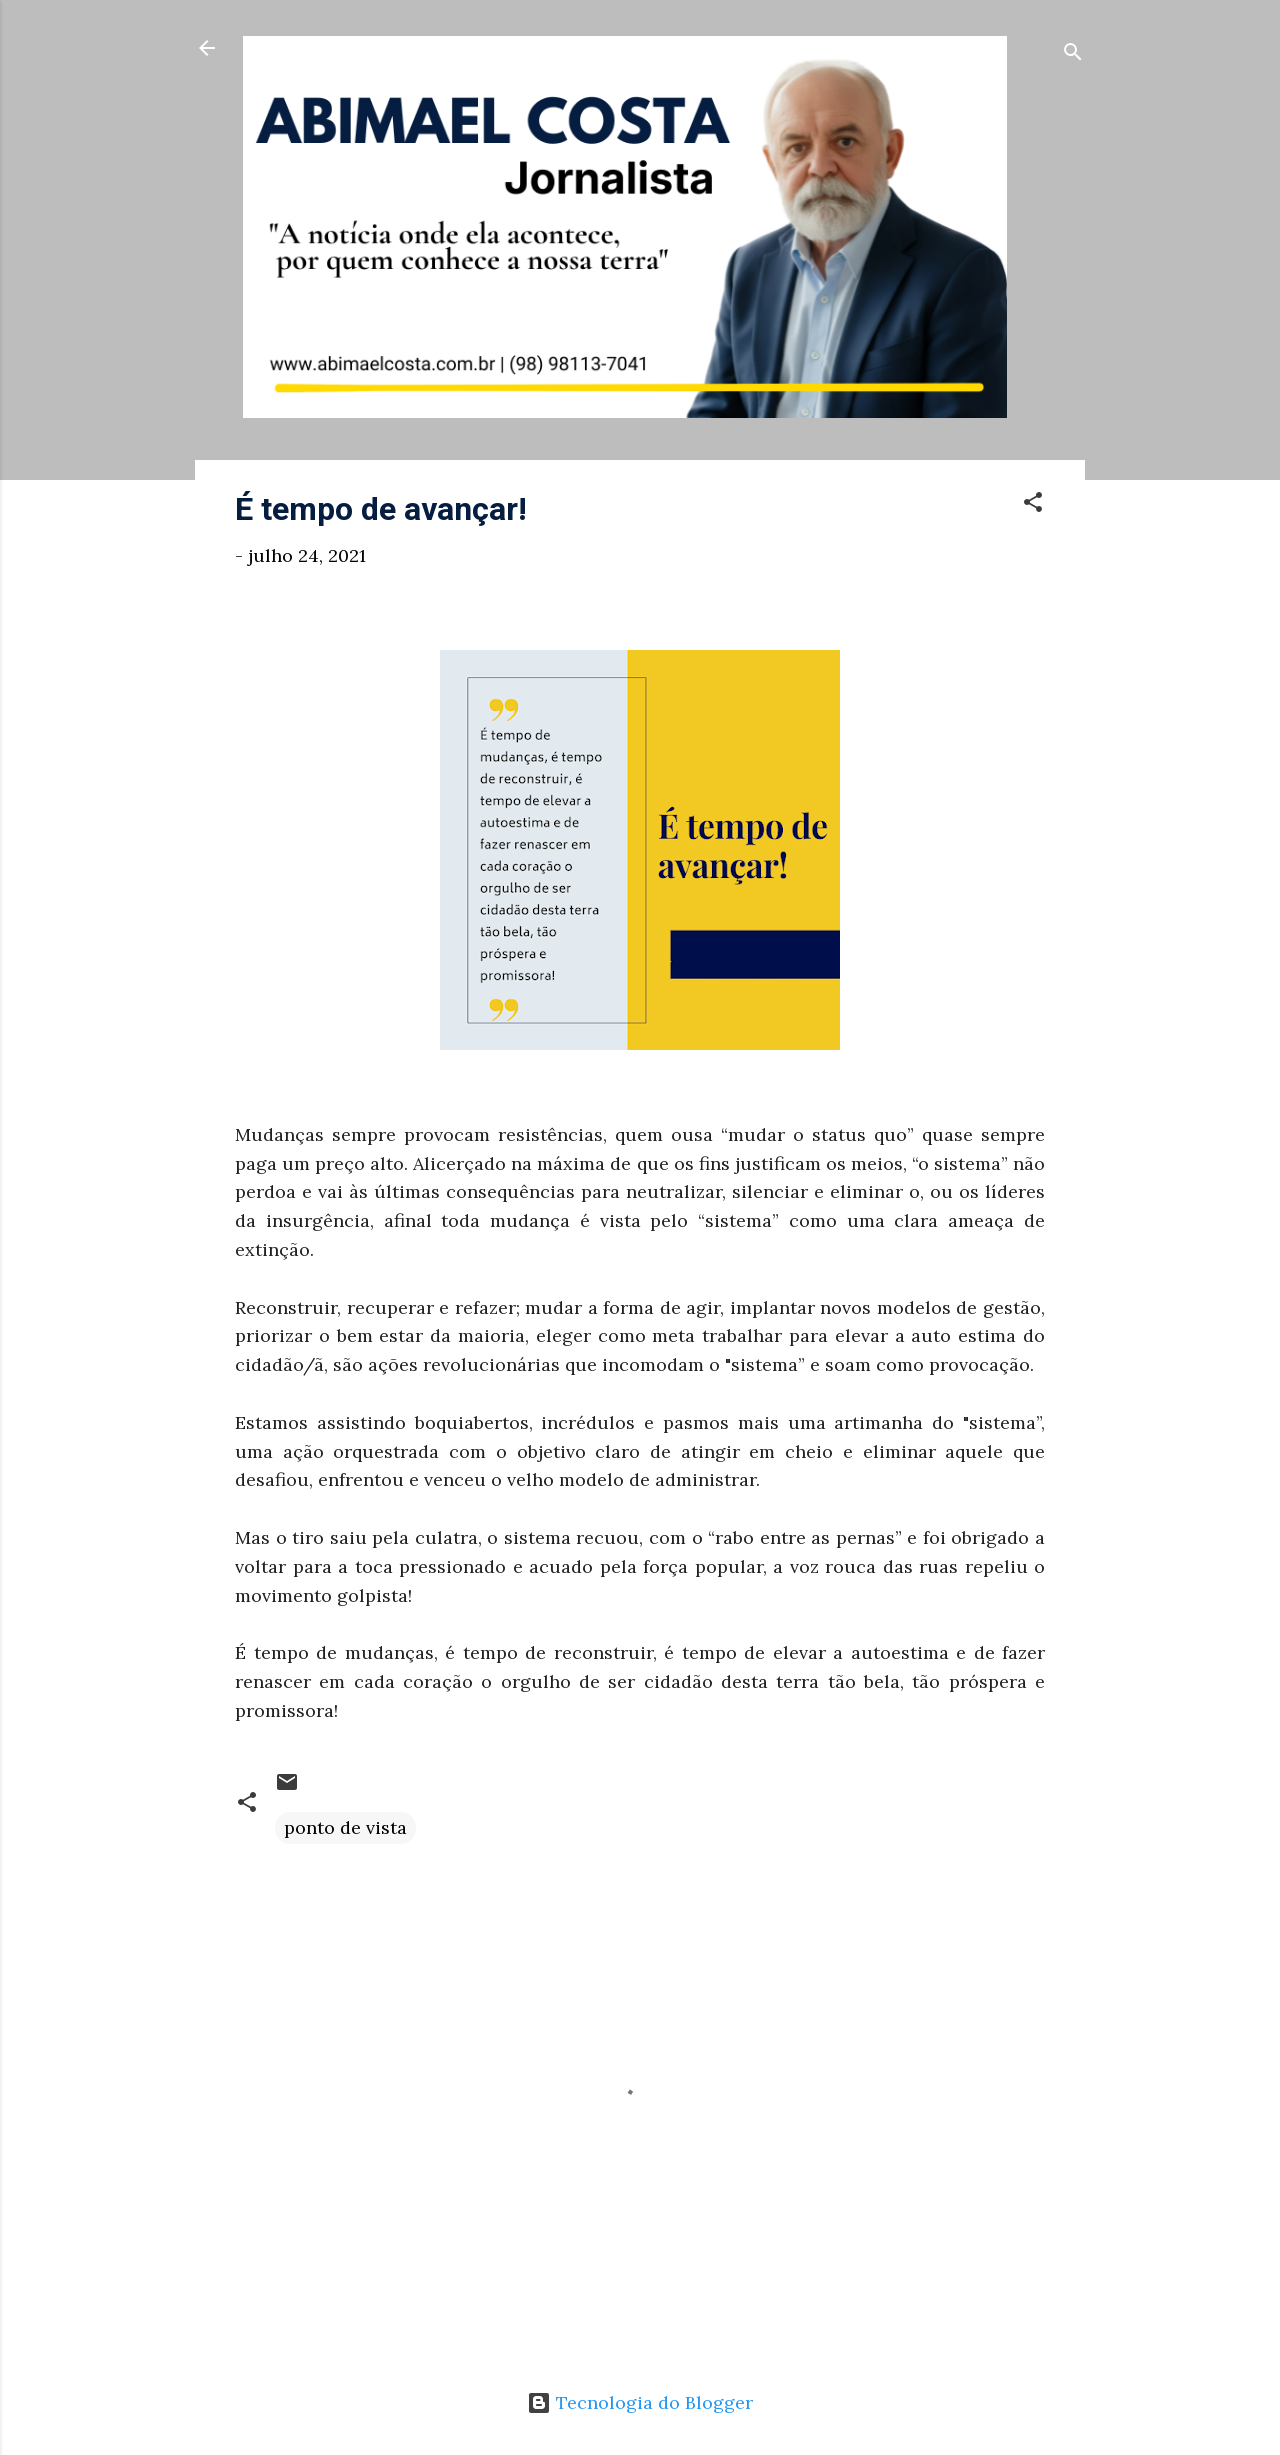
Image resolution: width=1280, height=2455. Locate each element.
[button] (1033, 505)
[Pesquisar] (1073, 54)
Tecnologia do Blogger (640, 2402)
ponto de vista (345, 1827)
